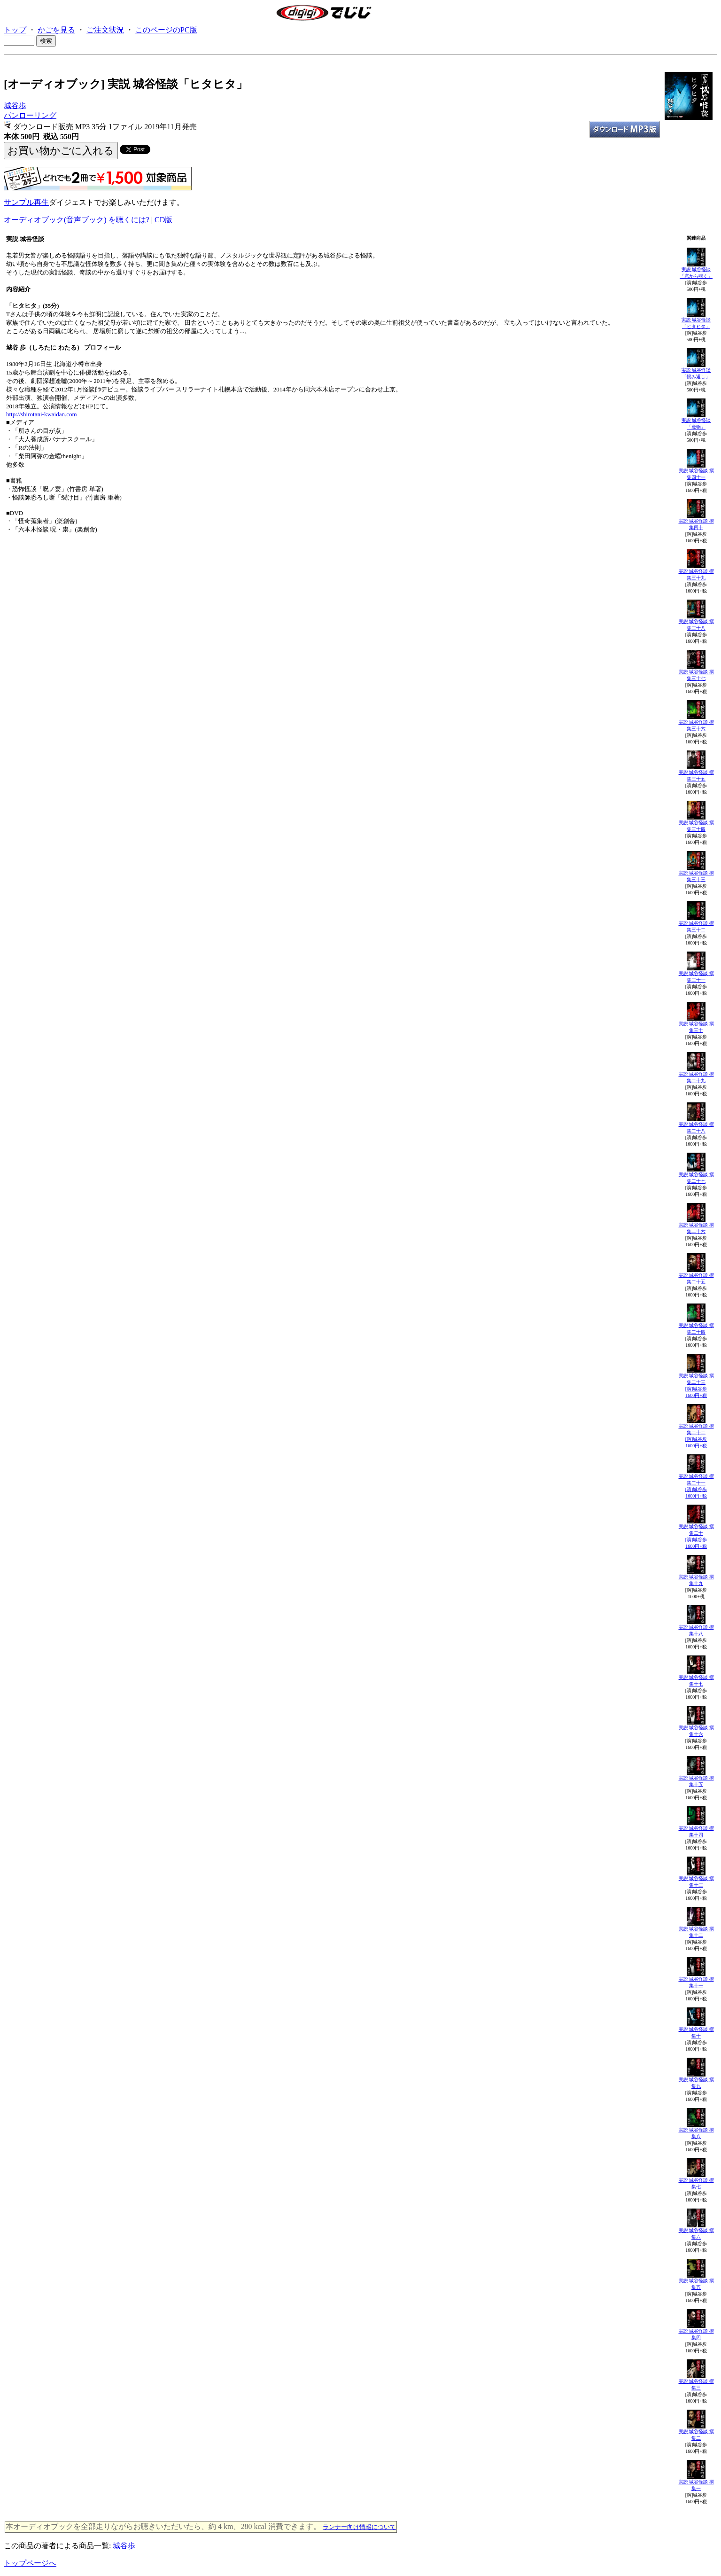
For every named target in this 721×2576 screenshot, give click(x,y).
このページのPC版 (166, 30)
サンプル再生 (26, 202)
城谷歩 (15, 105)
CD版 (163, 220)
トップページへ (30, 2563)
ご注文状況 (105, 30)
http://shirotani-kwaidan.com (41, 414)
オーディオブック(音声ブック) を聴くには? (76, 220)
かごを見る (56, 30)
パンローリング (30, 115)
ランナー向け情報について (359, 2526)
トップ (15, 30)
